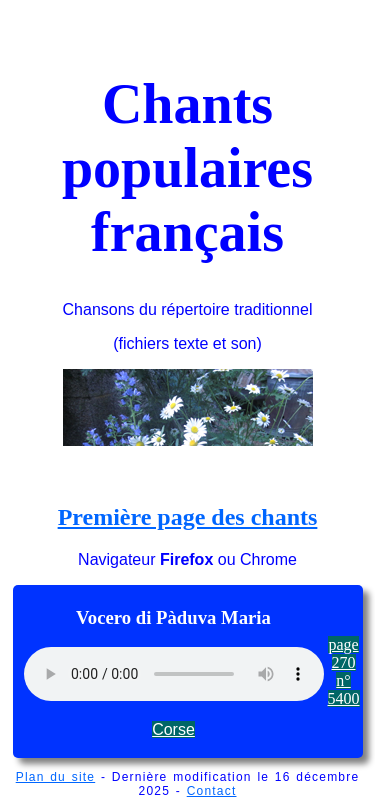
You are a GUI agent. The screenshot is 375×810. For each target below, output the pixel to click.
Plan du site (56, 777)
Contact (212, 791)
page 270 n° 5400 (344, 671)
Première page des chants (188, 517)
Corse (173, 729)
